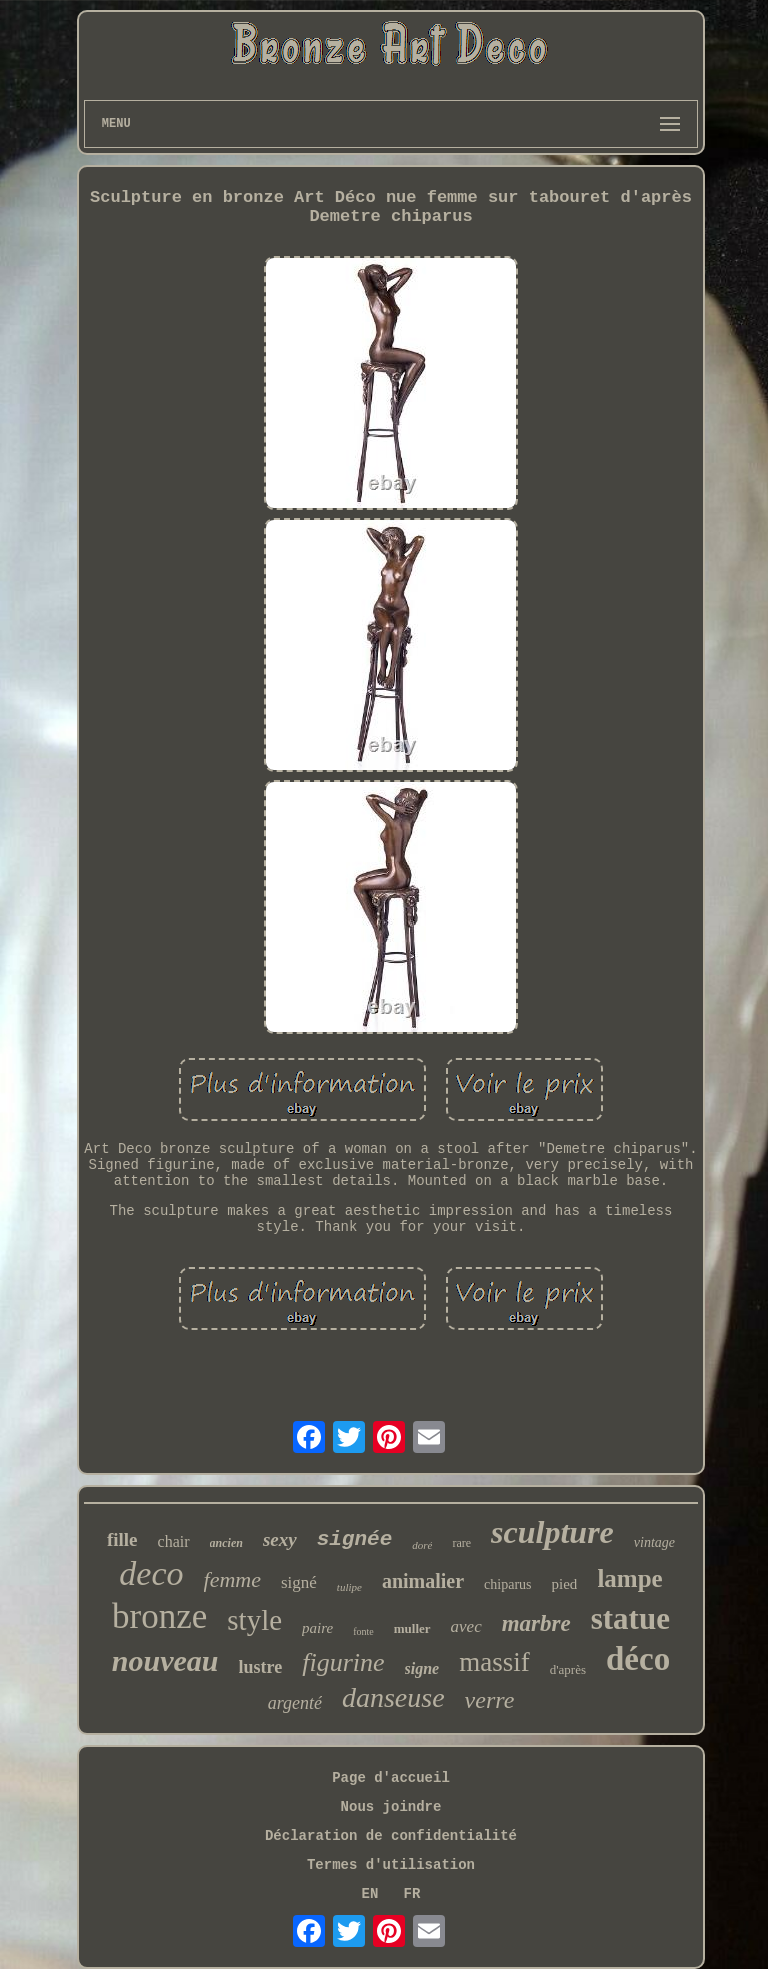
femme (232, 1579)
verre (490, 1700)
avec (466, 1626)
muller (412, 1628)
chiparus (507, 1584)
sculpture (552, 1532)
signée (355, 1539)
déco (638, 1659)
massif (494, 1662)
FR (412, 1894)
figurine (343, 1662)
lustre (261, 1667)
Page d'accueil (391, 1778)
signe (422, 1668)
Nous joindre (391, 1807)
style (254, 1620)
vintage (654, 1542)
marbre (536, 1623)
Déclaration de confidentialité (391, 1836)
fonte (363, 1631)
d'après (568, 1669)
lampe (629, 1578)
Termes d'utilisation (391, 1865)
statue (630, 1618)
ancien (226, 1543)
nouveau (165, 1660)
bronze (159, 1616)
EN (370, 1894)
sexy (280, 1539)
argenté (295, 1703)
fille (122, 1539)
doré (422, 1545)
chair (174, 1541)
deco (151, 1573)
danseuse (393, 1697)
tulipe (349, 1587)
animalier (423, 1581)
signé (299, 1582)
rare (461, 1543)
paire (317, 1628)
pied (565, 1584)
